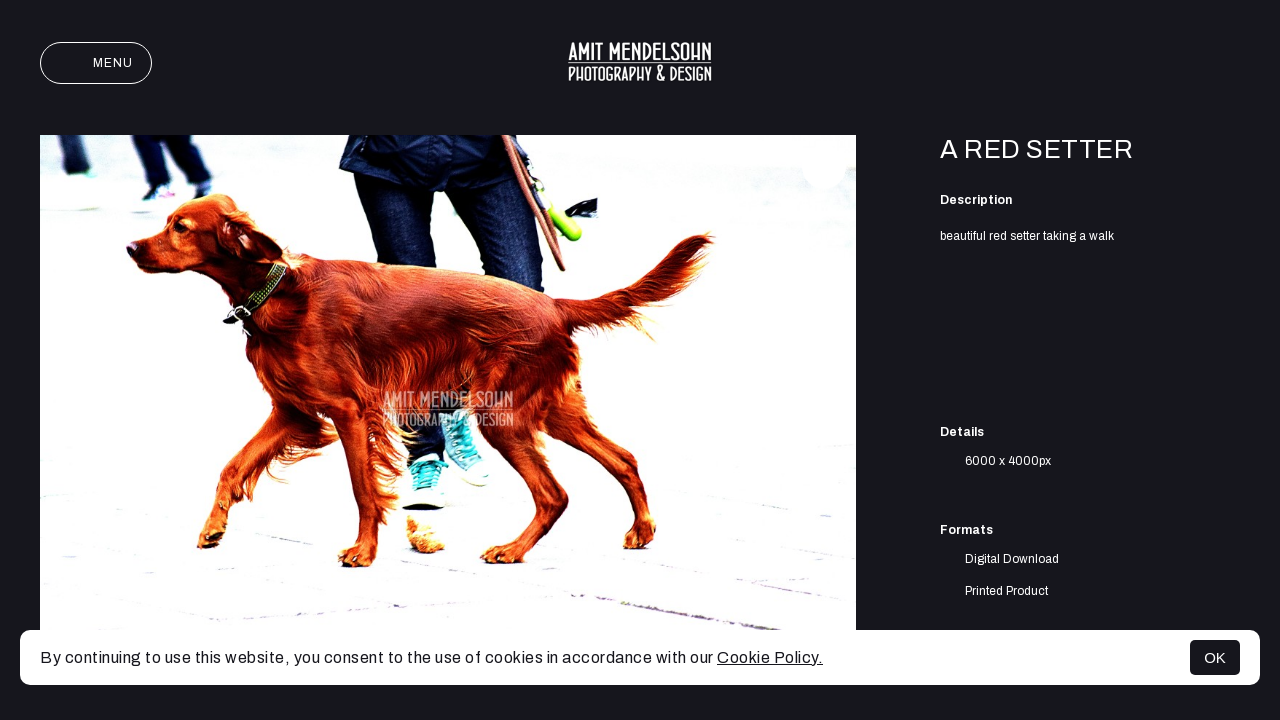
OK (1215, 657)
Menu (96, 63)
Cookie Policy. (770, 657)
